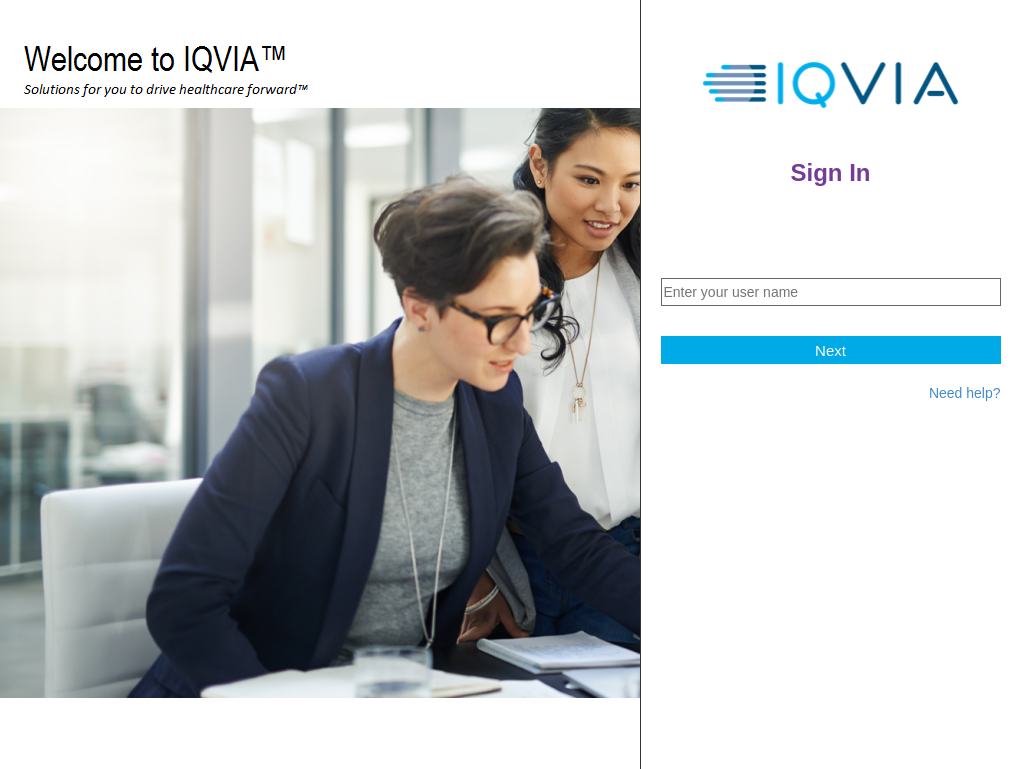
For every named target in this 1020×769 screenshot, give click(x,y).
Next (830, 350)
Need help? (965, 393)
